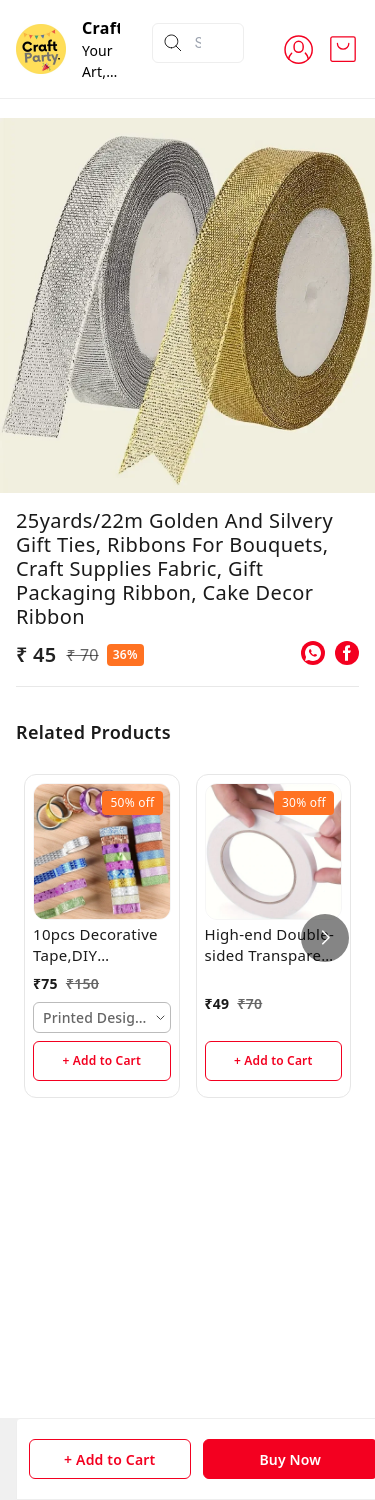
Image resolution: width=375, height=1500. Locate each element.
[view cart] (343, 49)
